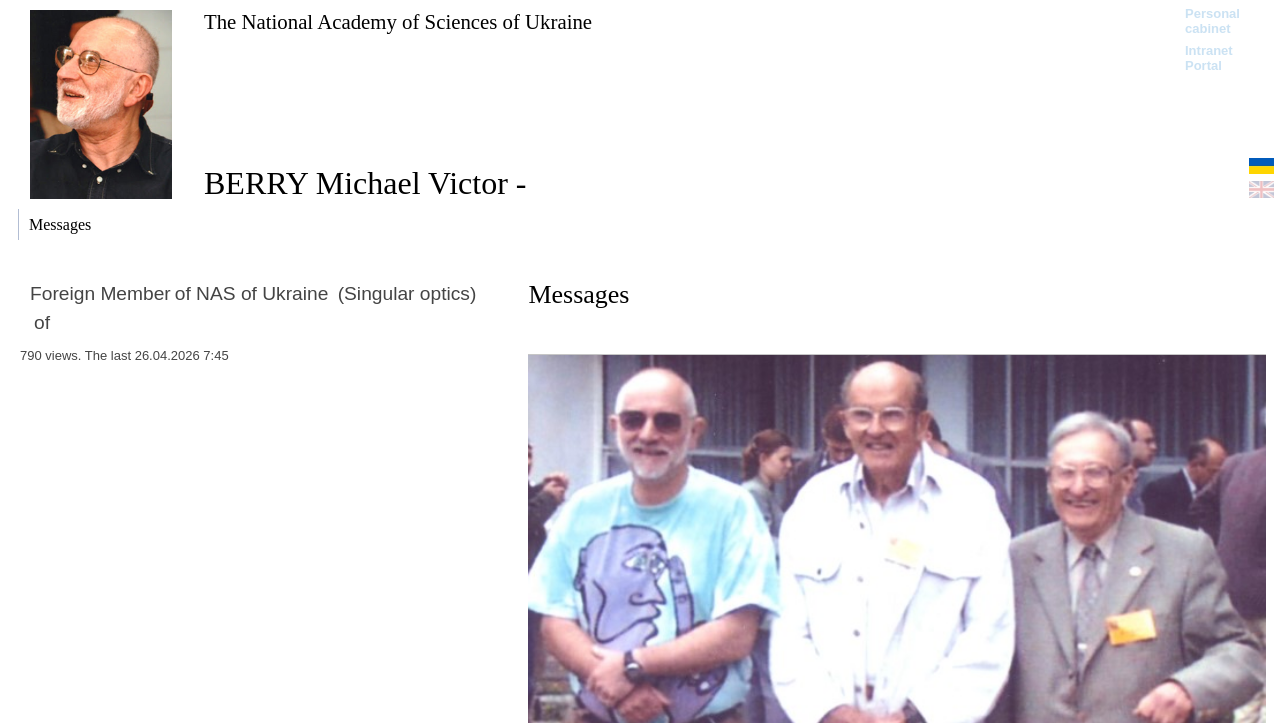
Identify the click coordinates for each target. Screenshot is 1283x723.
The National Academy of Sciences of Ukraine (398, 21)
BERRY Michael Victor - (365, 183)
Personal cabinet (1212, 21)
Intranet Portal (1209, 58)
